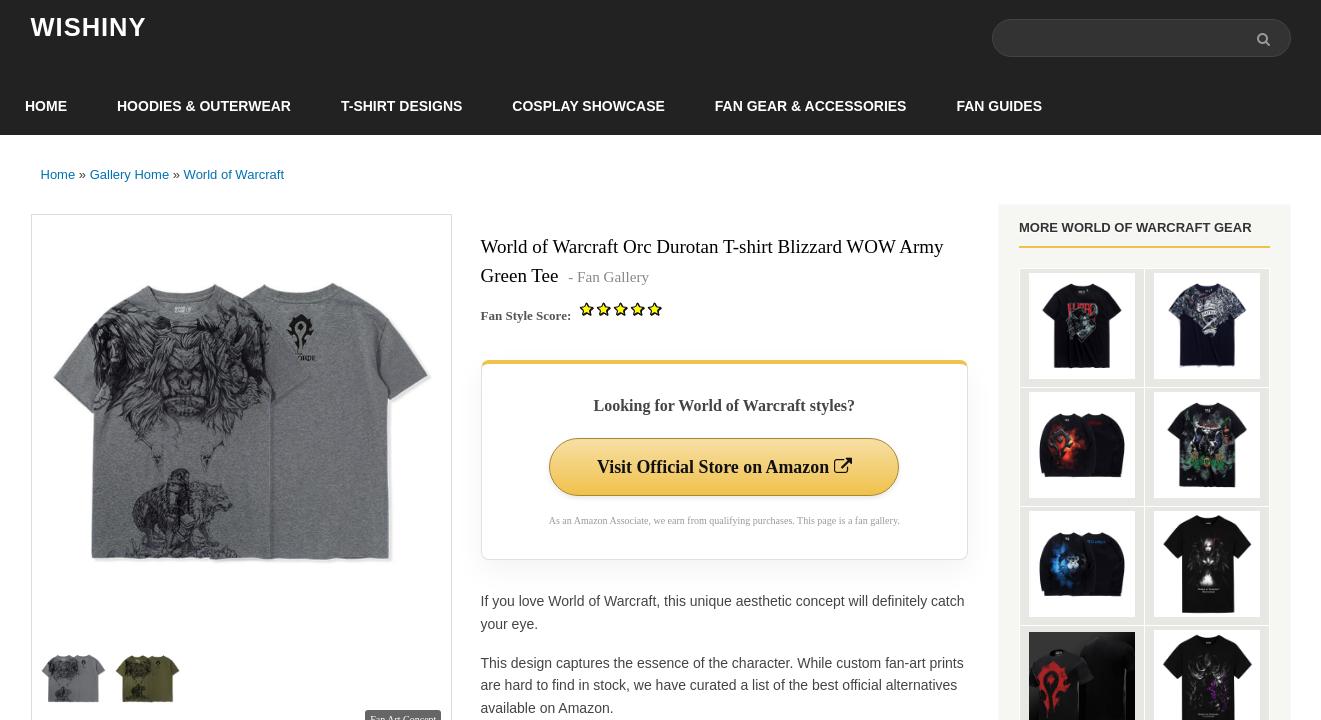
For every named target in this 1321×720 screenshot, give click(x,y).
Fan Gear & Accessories (811, 106)
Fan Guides (999, 106)
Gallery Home (129, 174)
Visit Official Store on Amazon (724, 467)
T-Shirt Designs (401, 106)
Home (46, 106)
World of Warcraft (234, 174)
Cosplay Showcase (588, 106)
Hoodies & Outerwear (204, 106)
